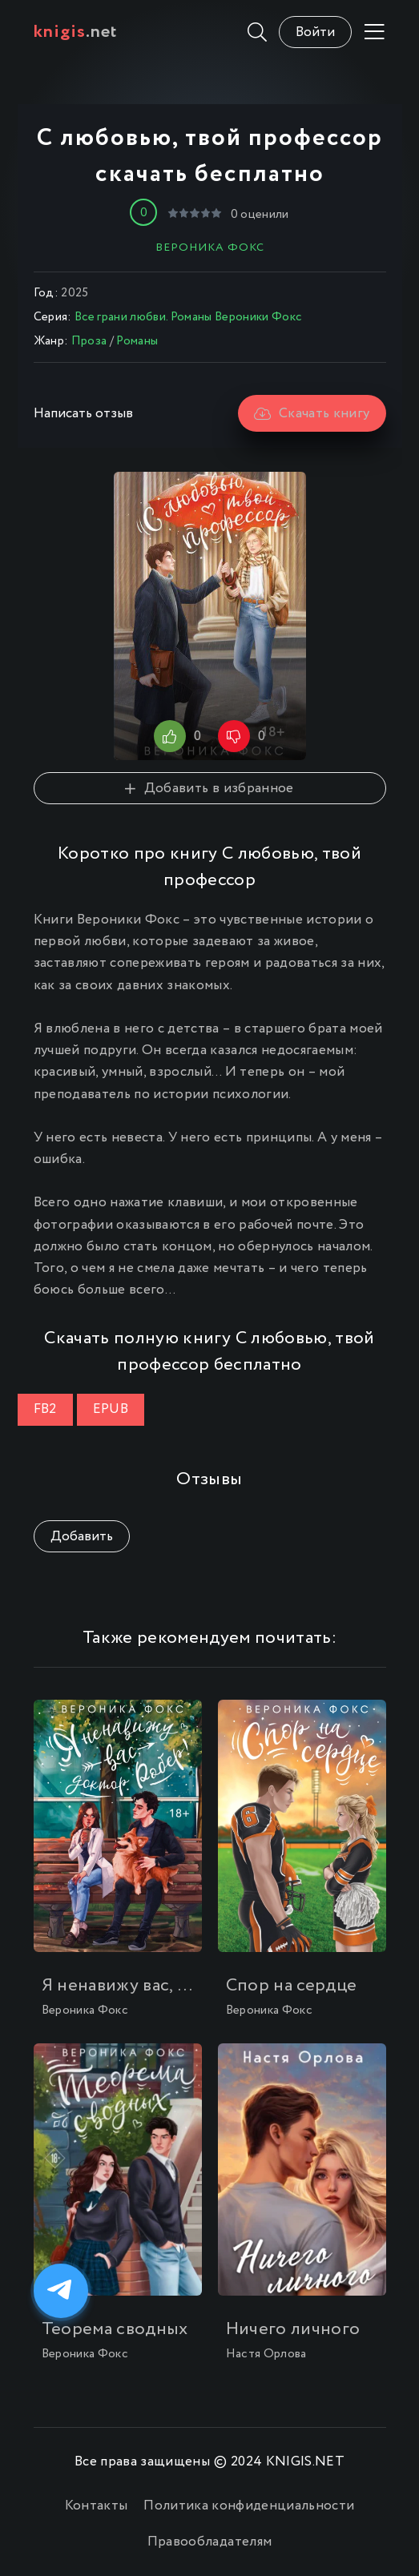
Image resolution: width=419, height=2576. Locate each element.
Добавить (81, 1537)
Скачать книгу (312, 414)
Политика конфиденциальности (248, 2506)
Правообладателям (209, 2542)
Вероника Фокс (209, 247)
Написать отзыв (83, 414)
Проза (89, 341)
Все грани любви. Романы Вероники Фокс (188, 317)
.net (76, 32)
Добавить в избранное (209, 789)
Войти (315, 32)
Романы (137, 341)
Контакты (96, 2506)
